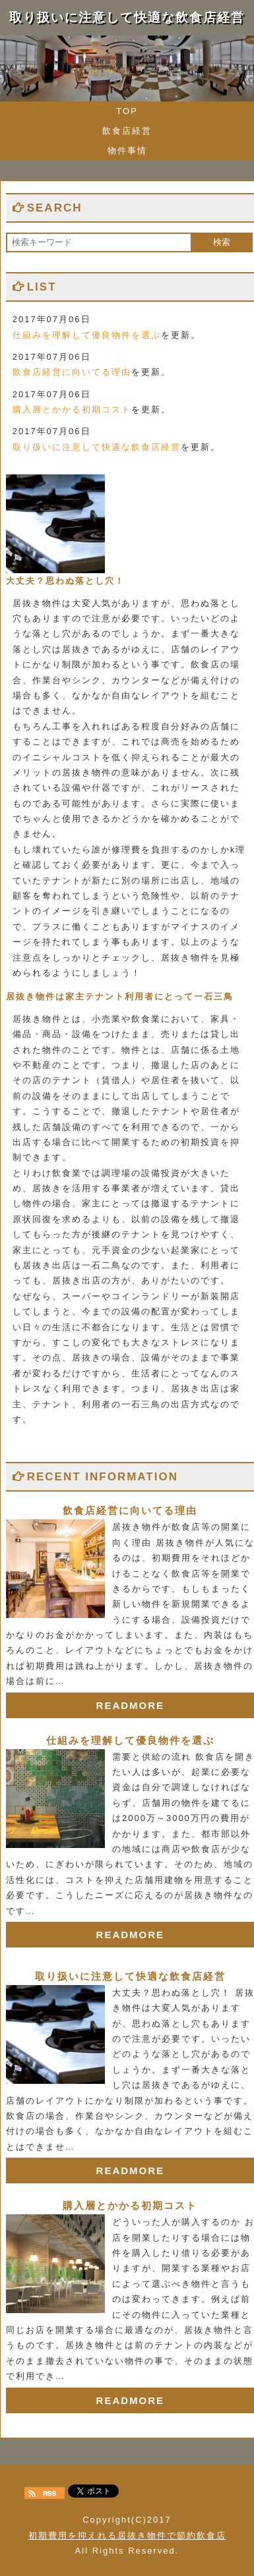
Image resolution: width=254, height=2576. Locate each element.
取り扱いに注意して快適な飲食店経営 (97, 447)
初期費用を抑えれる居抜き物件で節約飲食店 (127, 2535)
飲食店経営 (127, 131)
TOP (127, 111)
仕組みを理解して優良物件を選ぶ (87, 335)
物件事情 (127, 150)
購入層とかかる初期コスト (72, 409)
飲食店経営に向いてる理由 (72, 372)
